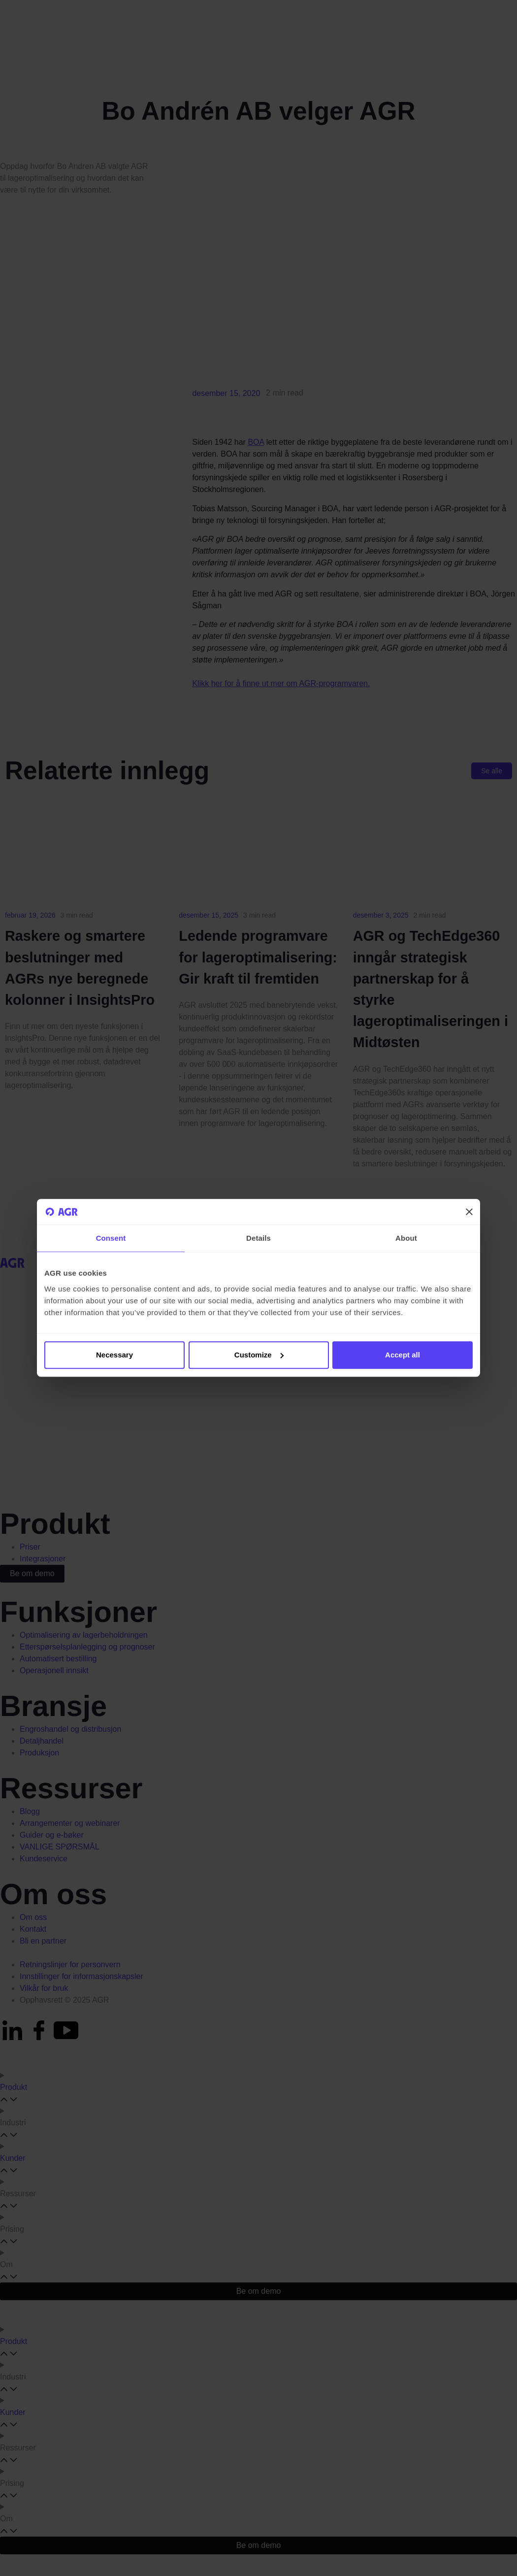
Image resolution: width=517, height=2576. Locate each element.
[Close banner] (469, 1211)
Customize (259, 1355)
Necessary (114, 1355)
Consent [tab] (111, 1238)
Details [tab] (258, 1238)
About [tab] (406, 1238)
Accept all (402, 1355)
